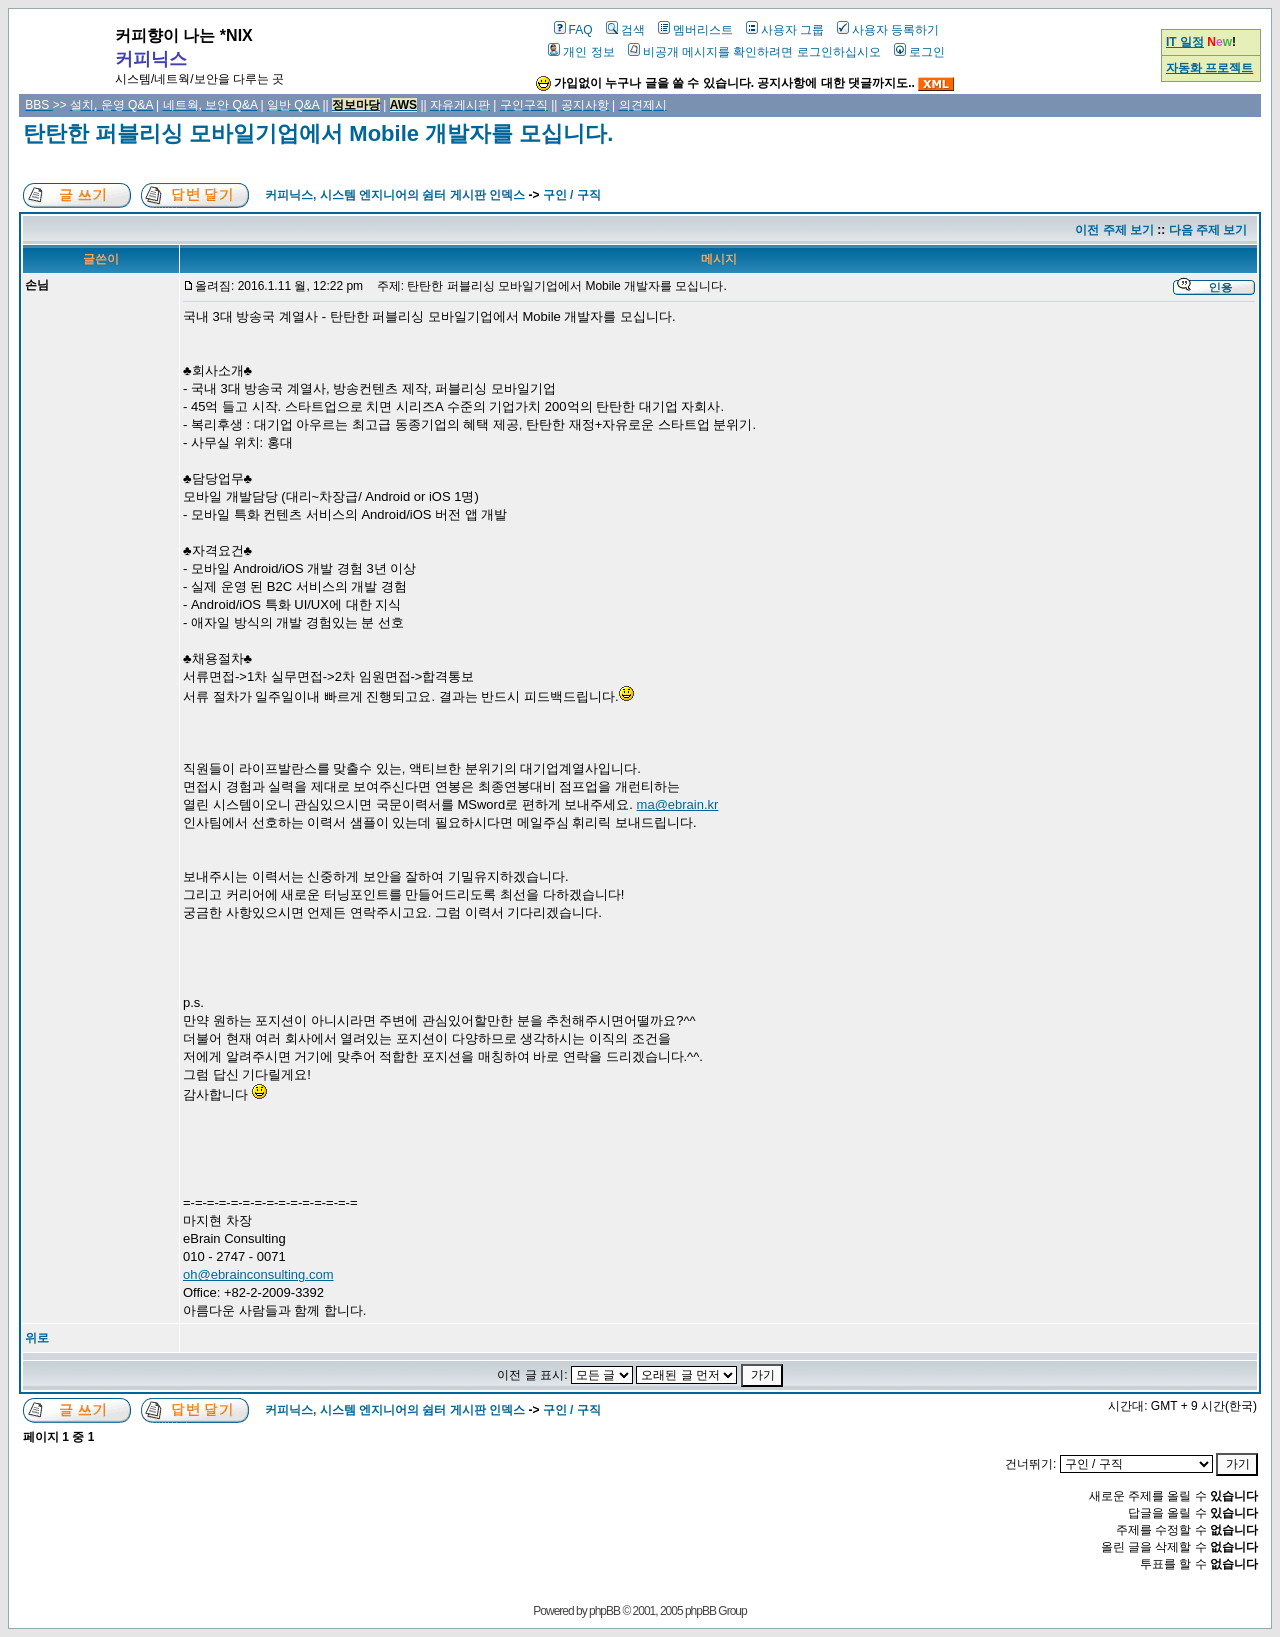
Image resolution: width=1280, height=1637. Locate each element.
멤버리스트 (695, 30)
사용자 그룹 (785, 30)
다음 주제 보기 (1208, 230)
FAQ (573, 30)
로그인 (919, 52)
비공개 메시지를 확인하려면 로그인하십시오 (754, 52)
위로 (37, 1338)
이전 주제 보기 (1114, 230)
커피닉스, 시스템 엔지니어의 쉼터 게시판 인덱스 (395, 195)
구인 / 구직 (572, 195)
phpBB (604, 1611)
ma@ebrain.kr (678, 804)
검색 (625, 30)
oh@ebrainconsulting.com (258, 1274)
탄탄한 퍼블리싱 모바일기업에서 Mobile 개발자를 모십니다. (318, 133)
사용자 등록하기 (888, 30)
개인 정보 (581, 52)
